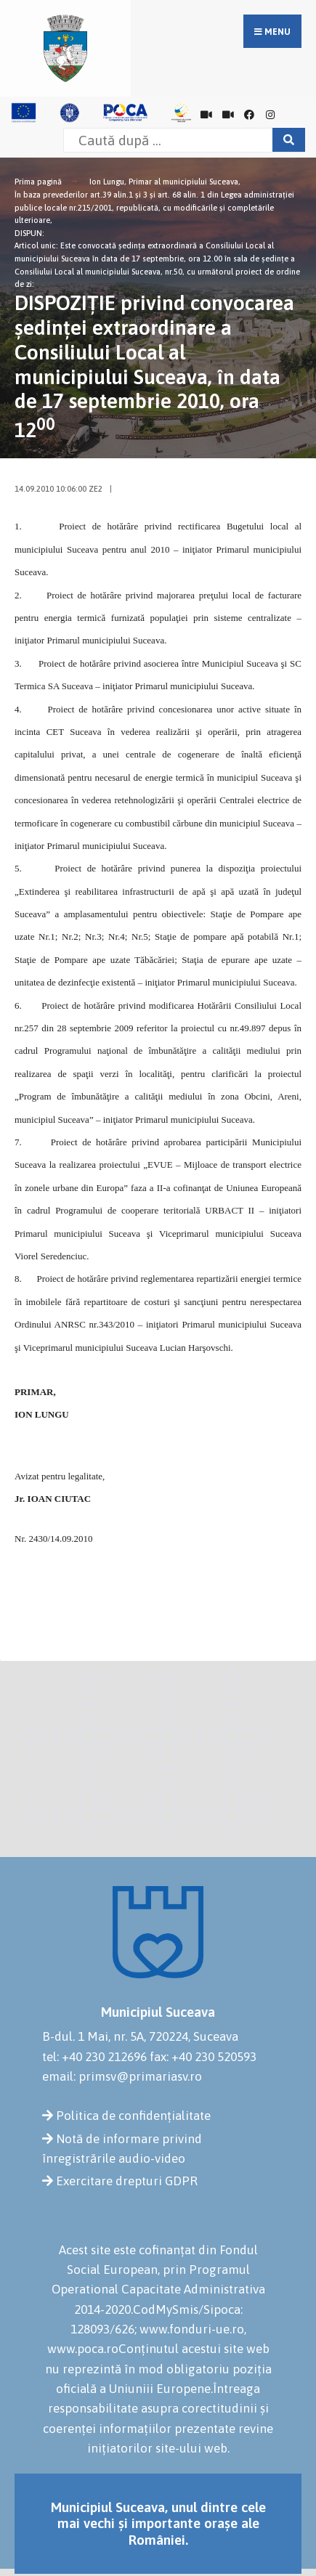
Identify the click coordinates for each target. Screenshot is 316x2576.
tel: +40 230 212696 (94, 2056)
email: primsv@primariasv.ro (122, 2076)
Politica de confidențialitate (133, 2115)
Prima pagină (38, 181)
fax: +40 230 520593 (203, 2056)
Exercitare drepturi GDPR (127, 2181)
